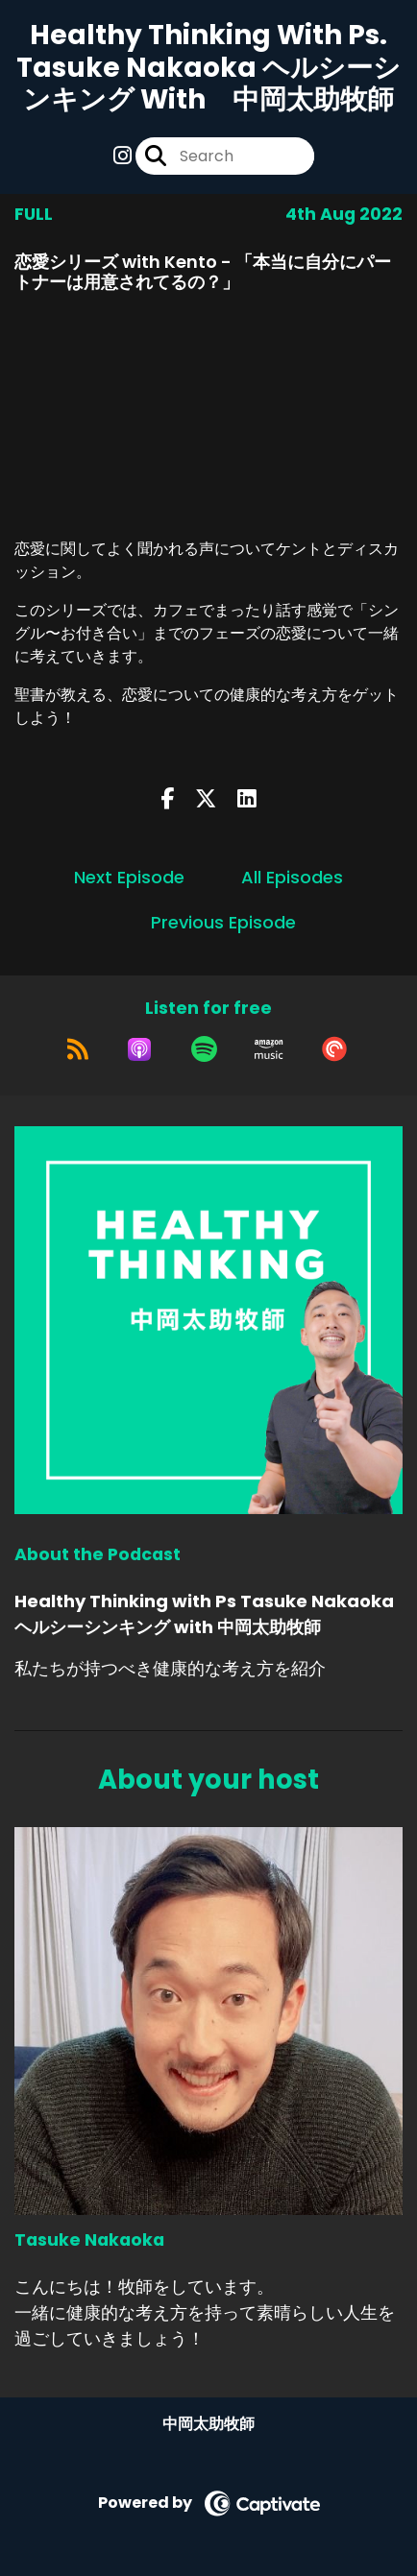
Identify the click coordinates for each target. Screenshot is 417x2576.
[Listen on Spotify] (204, 1049)
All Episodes (292, 877)
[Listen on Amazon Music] (269, 1049)
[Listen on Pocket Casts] (334, 1049)
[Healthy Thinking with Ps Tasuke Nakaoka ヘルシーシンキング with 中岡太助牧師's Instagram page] (122, 156)
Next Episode (129, 877)
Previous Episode (223, 922)
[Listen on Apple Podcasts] (139, 1049)
